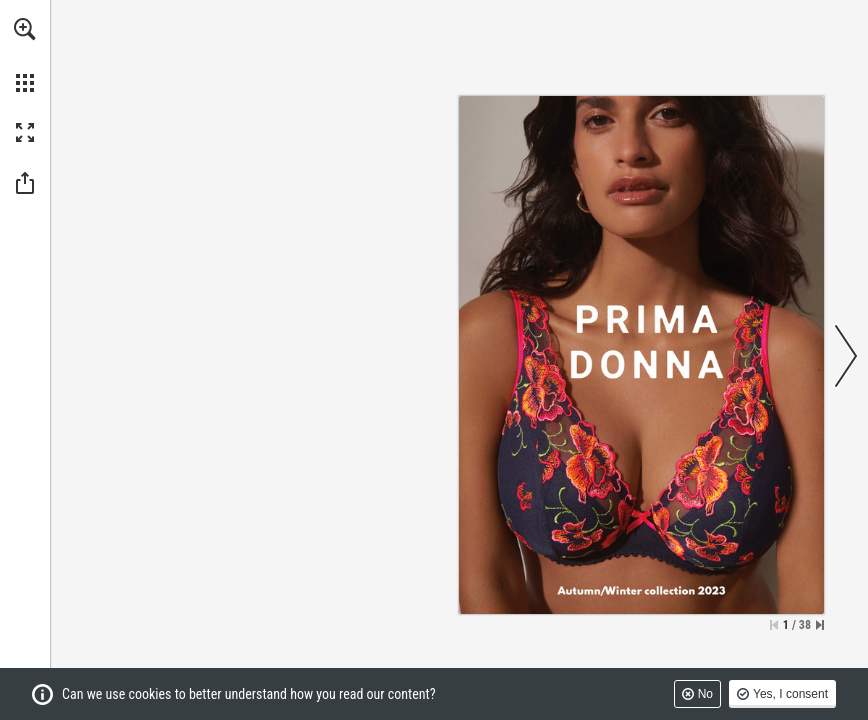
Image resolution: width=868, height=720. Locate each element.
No (705, 694)
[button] (25, 29)
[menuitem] (25, 55)
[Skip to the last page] (820, 625)
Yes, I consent (790, 694)
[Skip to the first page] (774, 625)
